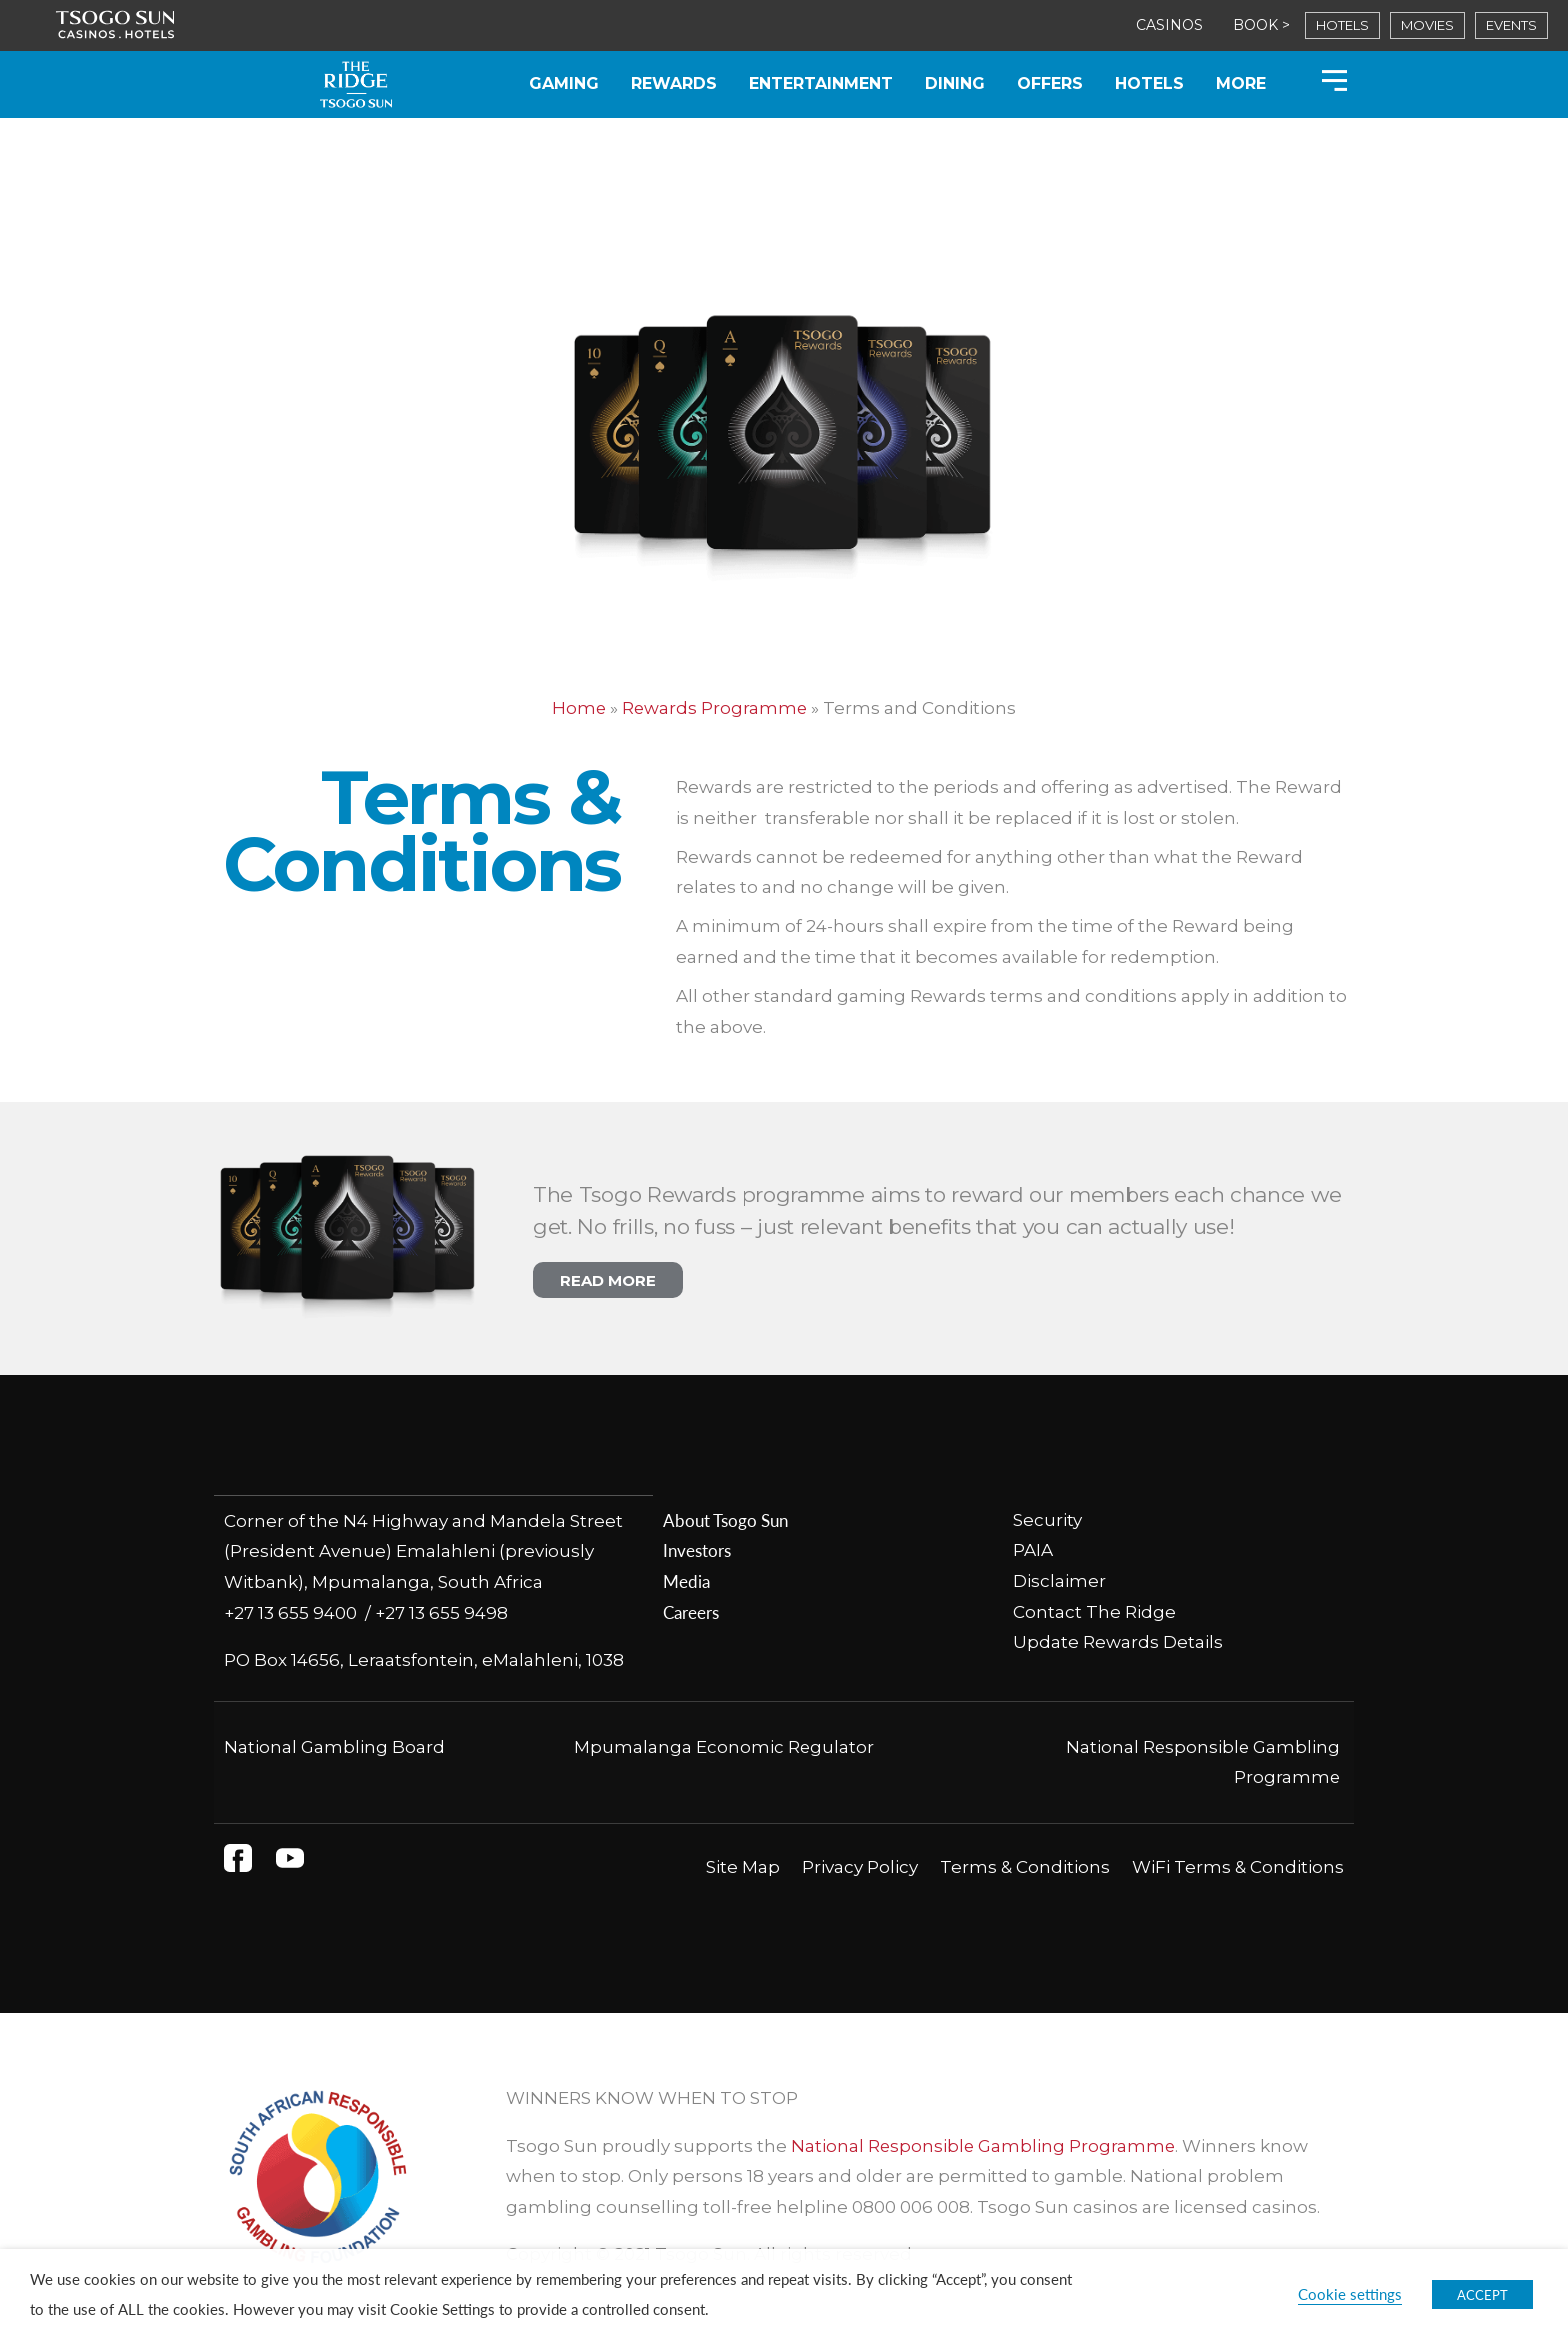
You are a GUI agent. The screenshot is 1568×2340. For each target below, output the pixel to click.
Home (578, 708)
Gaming (564, 83)
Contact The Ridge (1094, 1612)
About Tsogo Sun (725, 1520)
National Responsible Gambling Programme (984, 2145)
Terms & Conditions (1025, 1866)
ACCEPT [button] (1482, 2294)
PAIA (1033, 1550)
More (1241, 83)
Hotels (1149, 83)
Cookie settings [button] (1350, 2294)
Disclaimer (1059, 1581)
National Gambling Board (334, 1746)
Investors (697, 1550)
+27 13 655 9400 (294, 1612)
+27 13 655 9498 (441, 1612)
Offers (1050, 83)
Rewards (674, 83)
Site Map (743, 1866)
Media (686, 1581)
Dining (955, 83)
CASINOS (1169, 25)
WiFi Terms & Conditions (1238, 1866)
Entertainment (821, 83)
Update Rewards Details (1118, 1642)
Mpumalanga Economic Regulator (723, 1746)
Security (1047, 1520)
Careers (691, 1612)
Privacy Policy (860, 1866)
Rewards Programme (715, 708)
